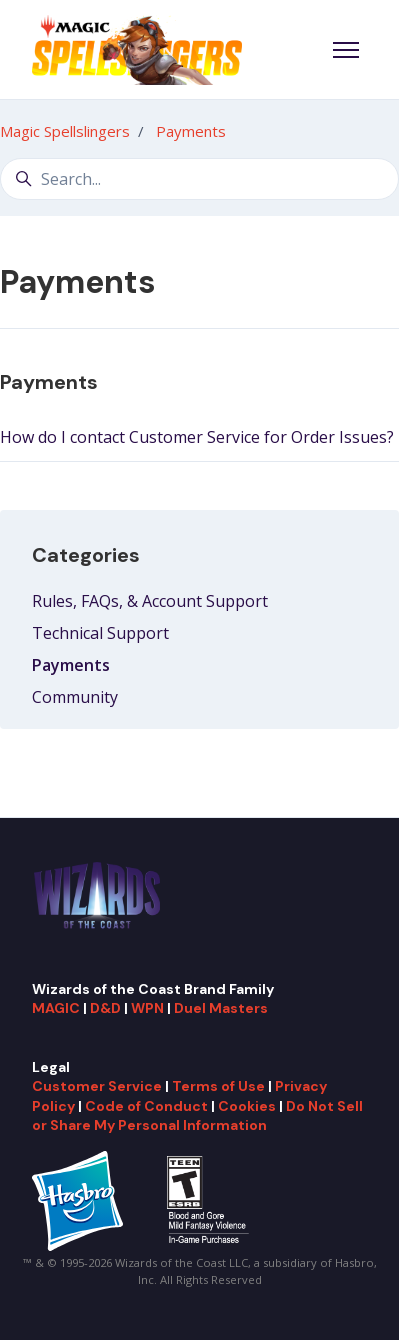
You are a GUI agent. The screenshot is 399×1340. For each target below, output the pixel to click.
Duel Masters (221, 1008)
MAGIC (56, 1008)
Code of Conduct (146, 1106)
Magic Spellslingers (65, 131)
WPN (147, 1008)
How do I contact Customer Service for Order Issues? (197, 437)
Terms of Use (218, 1086)
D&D (105, 1008)
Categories (86, 555)
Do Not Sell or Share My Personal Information (197, 1115)
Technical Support (100, 633)
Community (75, 697)
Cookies (247, 1106)
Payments (191, 131)
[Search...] (199, 179)
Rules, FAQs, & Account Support (150, 601)
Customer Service (97, 1086)
